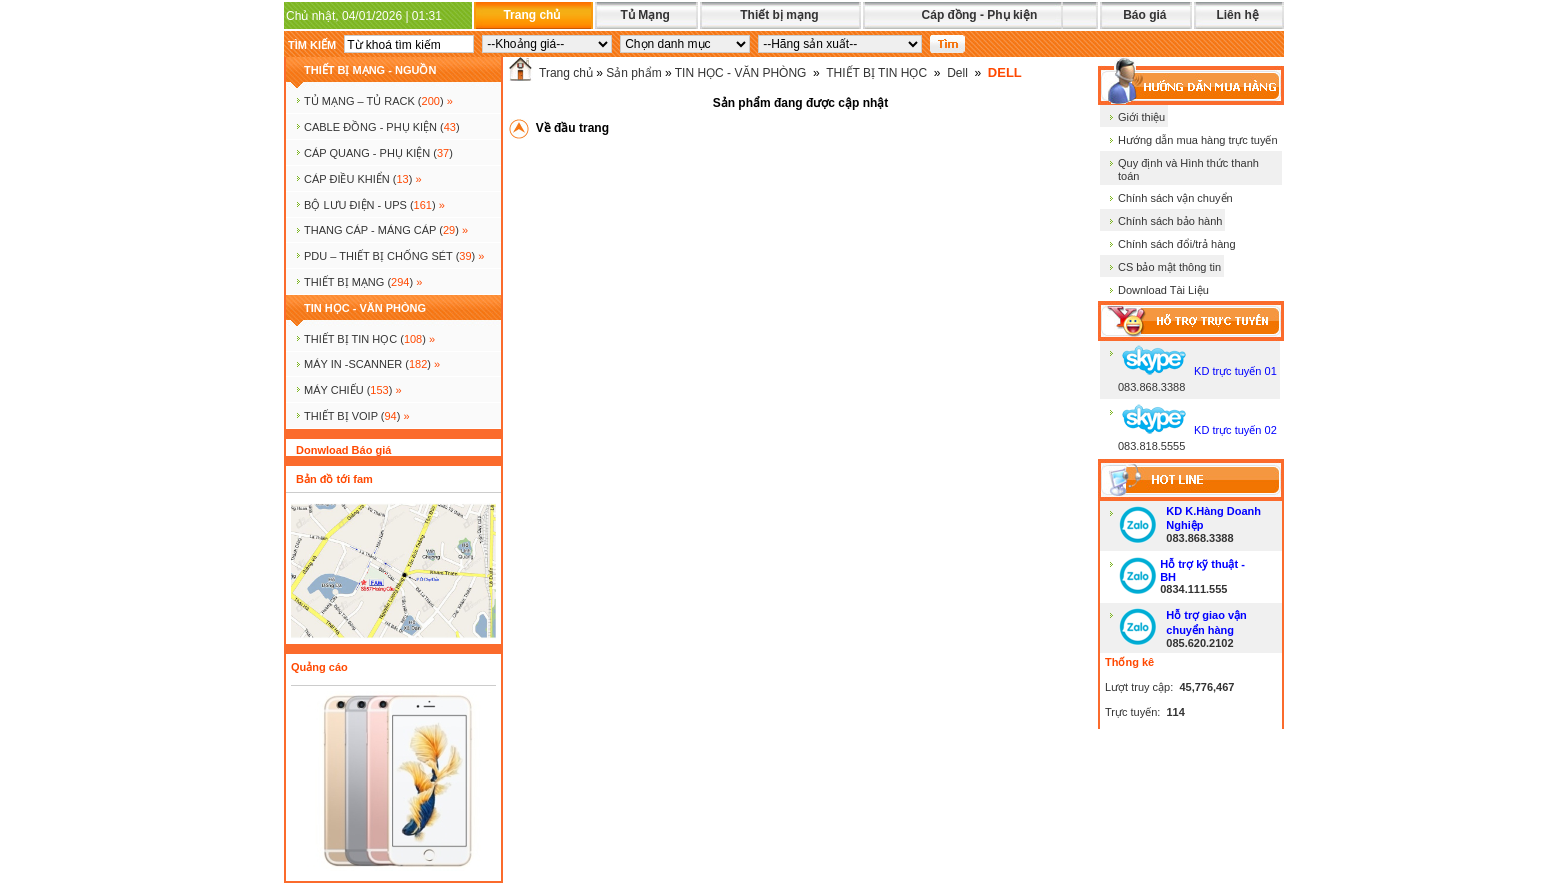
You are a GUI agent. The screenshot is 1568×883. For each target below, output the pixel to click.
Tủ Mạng (644, 15)
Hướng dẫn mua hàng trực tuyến (1198, 140)
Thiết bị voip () (357, 416)
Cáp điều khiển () (363, 179)
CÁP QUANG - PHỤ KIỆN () (378, 153)
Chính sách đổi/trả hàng (1177, 244)
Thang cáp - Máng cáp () (386, 230)
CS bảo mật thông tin (1169, 267)
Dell (957, 73)
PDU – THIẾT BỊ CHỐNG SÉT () (394, 256)
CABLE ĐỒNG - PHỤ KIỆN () (382, 127)
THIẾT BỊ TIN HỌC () (369, 339)
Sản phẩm (633, 73)
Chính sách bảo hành (1170, 221)
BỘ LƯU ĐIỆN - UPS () (374, 205)
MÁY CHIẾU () (353, 390)
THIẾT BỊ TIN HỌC (876, 73)
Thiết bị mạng (779, 15)
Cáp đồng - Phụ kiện (980, 15)
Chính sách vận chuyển (1175, 198)
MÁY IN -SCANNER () (372, 364)
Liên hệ (1237, 15)
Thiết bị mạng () (363, 282)
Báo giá (1144, 15)
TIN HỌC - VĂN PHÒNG (365, 308)
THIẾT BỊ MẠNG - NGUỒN (370, 70)
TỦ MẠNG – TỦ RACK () (378, 101)
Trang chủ (531, 15)
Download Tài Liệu (1163, 290)
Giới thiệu (1141, 117)
